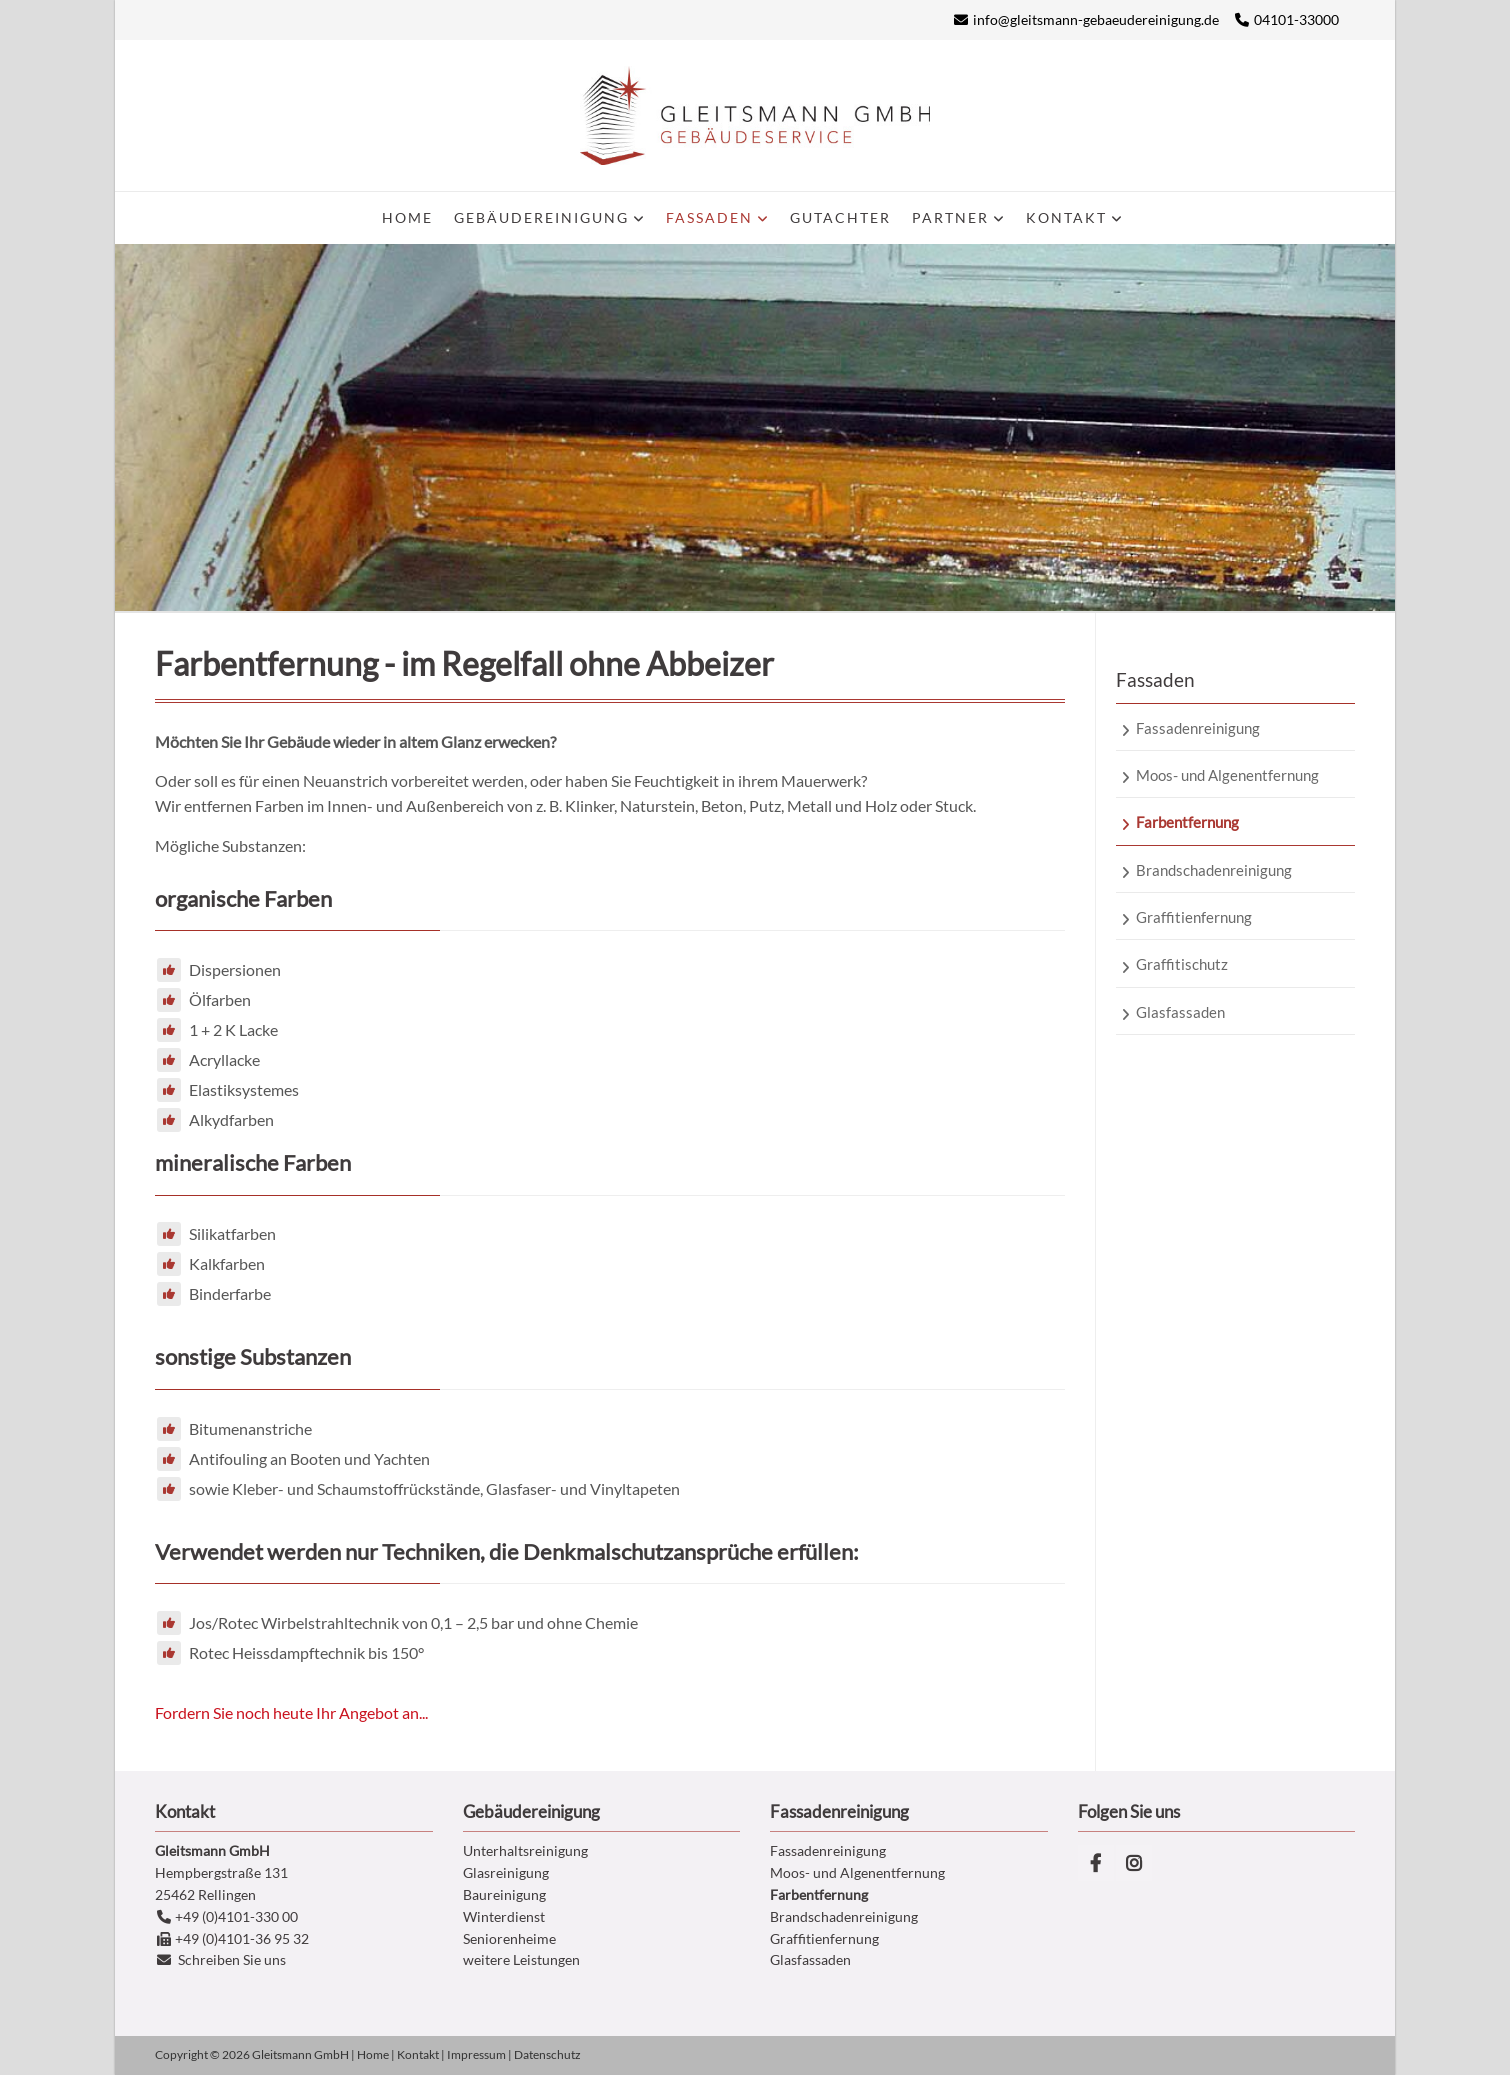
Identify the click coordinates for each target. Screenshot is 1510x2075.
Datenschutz (547, 2054)
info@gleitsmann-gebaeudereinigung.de (1096, 19)
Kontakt (418, 2054)
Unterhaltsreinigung (525, 1850)
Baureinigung (504, 1894)
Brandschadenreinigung (844, 1916)
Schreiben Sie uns (232, 1959)
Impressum (476, 2054)
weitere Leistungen (521, 1959)
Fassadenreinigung (828, 1850)
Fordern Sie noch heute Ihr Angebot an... (291, 1712)
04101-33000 (1296, 19)
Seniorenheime (509, 1938)
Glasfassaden (810, 1959)
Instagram (1134, 1863)
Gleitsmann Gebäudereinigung (755, 115)
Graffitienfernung (824, 1938)
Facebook (1096, 1863)
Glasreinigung (506, 1872)
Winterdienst (504, 1916)
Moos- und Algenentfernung (857, 1872)
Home (373, 2054)
